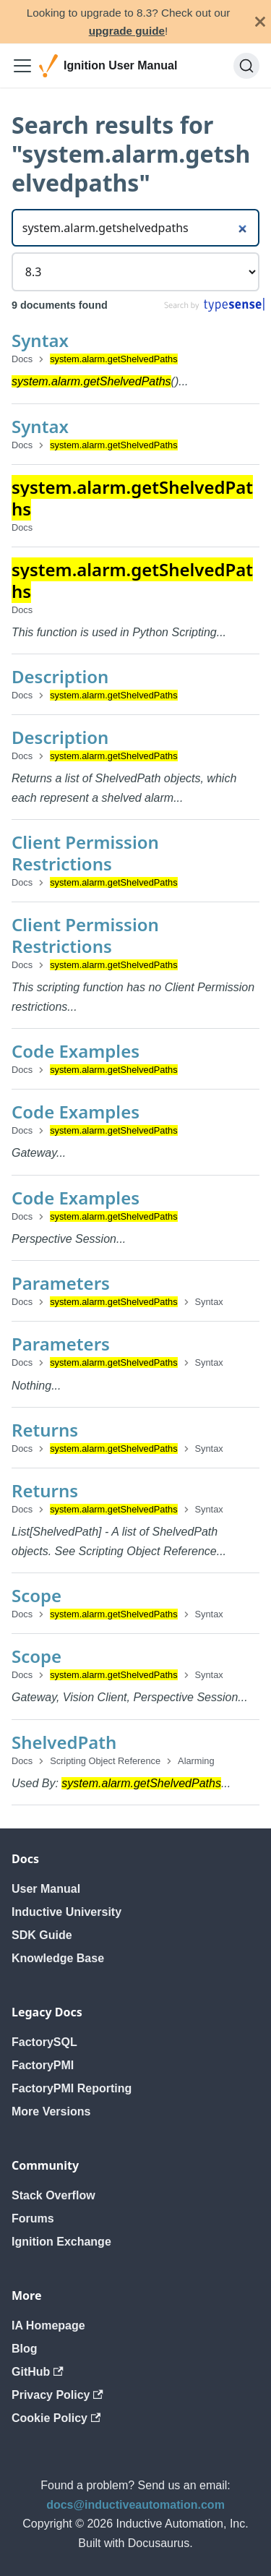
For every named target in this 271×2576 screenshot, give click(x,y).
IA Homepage (48, 2325)
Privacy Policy (57, 2395)
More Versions (51, 2111)
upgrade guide (127, 31)
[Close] (260, 21)
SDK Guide (42, 1935)
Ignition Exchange (61, 2241)
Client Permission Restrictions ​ (85, 853)
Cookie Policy (56, 2418)
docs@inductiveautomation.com (135, 2505)
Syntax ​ (42, 340)
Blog (25, 2348)
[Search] (246, 66)
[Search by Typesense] (213, 308)
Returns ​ (47, 1430)
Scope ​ (39, 1595)
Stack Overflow (53, 2195)
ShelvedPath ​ (66, 1742)
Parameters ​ (63, 1283)
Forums (33, 2218)
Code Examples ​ (78, 1051)
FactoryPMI (43, 2065)
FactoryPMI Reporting (72, 2088)
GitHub (38, 2372)
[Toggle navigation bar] (22, 66)
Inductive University (66, 1912)
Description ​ (62, 676)
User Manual (46, 1889)
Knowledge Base (58, 1958)
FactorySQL (44, 2042)
